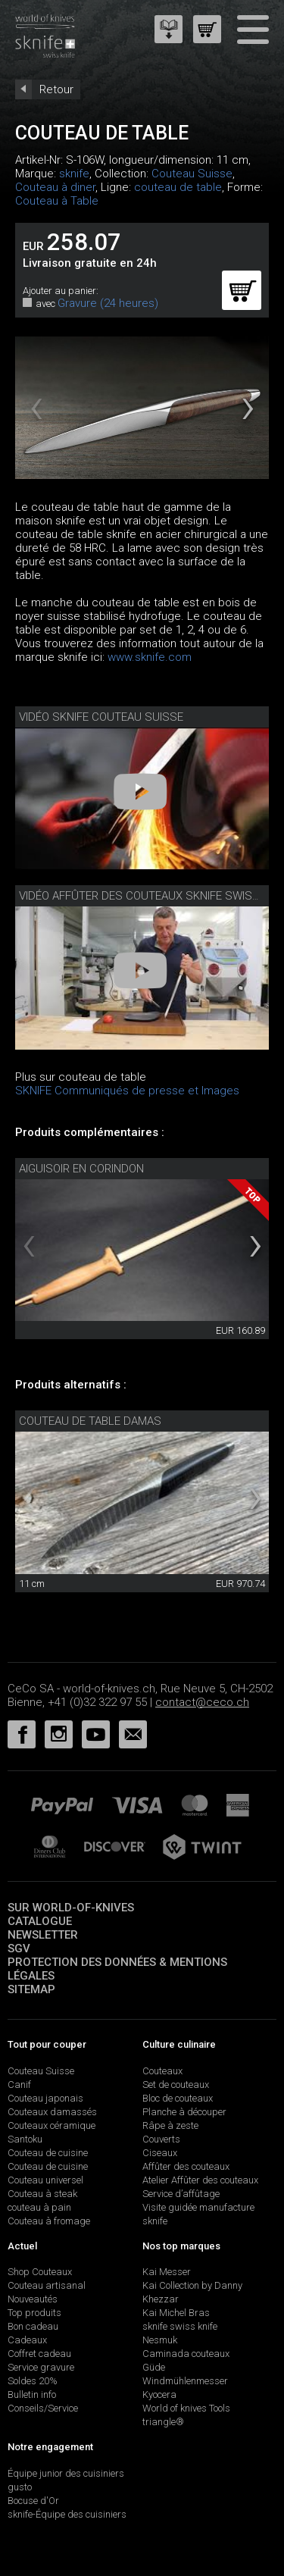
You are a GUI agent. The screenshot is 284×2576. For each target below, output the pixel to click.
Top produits (34, 2312)
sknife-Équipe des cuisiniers (67, 2514)
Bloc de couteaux (177, 2098)
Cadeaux (27, 2340)
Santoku (25, 2139)
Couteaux (162, 2071)
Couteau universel (45, 2180)
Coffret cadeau (39, 2353)
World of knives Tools (186, 2408)
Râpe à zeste (170, 2125)
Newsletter (43, 1935)
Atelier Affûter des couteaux (200, 2180)
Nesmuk (159, 2340)
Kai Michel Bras (176, 2312)
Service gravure (41, 2367)
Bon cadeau (33, 2326)
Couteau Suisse (192, 173)
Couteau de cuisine (48, 2152)
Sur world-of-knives (71, 1907)
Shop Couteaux (40, 2271)
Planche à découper (184, 2111)
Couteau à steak (42, 2193)
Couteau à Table (56, 201)
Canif (19, 2084)
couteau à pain (39, 2207)
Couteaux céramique (51, 2125)
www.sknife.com (150, 657)
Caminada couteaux (185, 2353)
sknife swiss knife (179, 2326)
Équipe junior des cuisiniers (66, 2473)
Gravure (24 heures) (108, 303)
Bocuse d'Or (33, 2500)
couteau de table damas (90, 1421)
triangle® (163, 2421)
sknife (74, 173)
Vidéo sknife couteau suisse (101, 717)
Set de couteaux (175, 2084)
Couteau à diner (55, 187)
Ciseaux (159, 2152)
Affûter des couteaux (185, 2166)
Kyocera (159, 2394)
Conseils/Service (43, 2408)
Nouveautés (33, 2299)
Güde (153, 2367)
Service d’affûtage (181, 2193)
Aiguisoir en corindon (81, 1168)
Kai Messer (166, 2271)
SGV (19, 1948)
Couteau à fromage (49, 2221)
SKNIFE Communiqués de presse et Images (127, 1090)
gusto (20, 2487)
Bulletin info (32, 2394)
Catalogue (40, 1921)
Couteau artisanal (47, 2285)
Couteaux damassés (52, 2111)
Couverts (161, 2139)
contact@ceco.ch (202, 1702)
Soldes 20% (33, 2381)
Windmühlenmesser (185, 2381)
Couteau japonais (45, 2098)
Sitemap (31, 1989)
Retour (56, 89)
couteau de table (178, 187)
